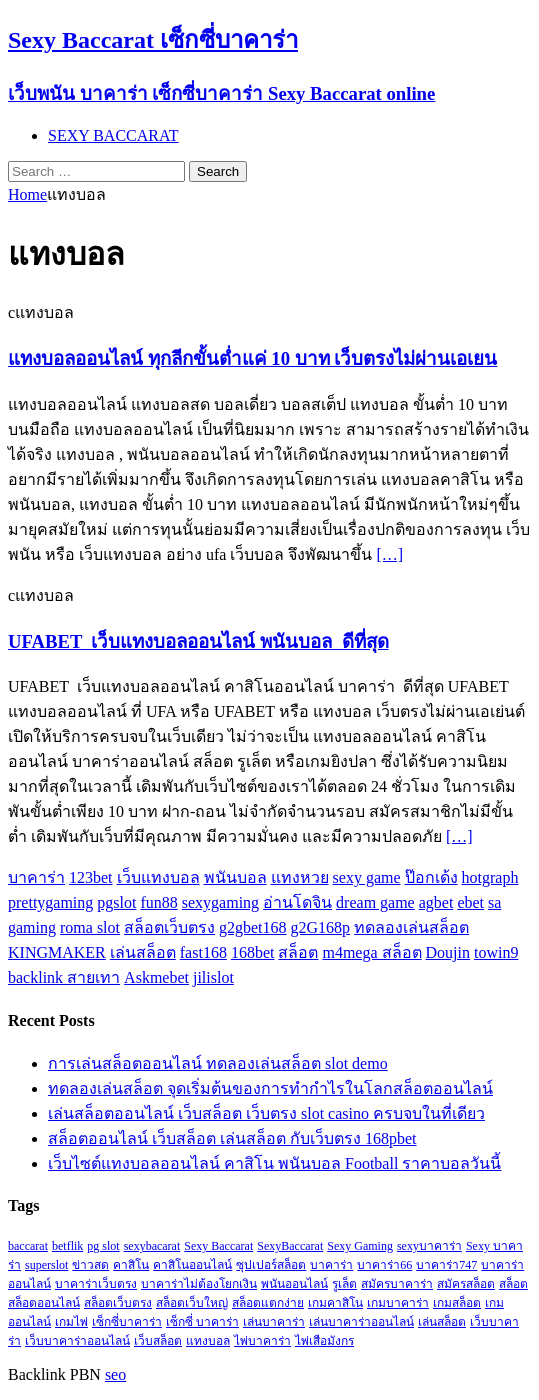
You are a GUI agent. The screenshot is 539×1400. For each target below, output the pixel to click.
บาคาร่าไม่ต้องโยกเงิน (199, 1284)
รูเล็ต (344, 1284)
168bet (253, 952)
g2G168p (321, 927)
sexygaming (220, 902)
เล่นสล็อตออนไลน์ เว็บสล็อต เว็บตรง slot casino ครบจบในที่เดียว (266, 1113)
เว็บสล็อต (158, 1341)
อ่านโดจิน (297, 902)
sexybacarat (152, 1246)
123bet (91, 877)
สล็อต (298, 952)
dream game (375, 902)
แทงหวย (300, 877)
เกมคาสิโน (335, 1303)
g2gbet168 (253, 927)
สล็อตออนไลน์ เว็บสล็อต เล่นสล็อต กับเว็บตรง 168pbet (232, 1138)
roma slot (90, 927)
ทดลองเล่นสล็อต (411, 927)
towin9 (496, 952)
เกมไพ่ (71, 1322)
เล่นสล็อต (143, 952)
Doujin (448, 952)
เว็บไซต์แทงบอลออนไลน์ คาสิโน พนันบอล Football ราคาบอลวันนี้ (274, 1163)
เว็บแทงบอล (158, 877)
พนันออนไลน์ (294, 1284)
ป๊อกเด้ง (431, 877)
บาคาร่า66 (384, 1265)
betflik (67, 1246)
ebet (470, 902)
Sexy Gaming (360, 1246)
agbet (436, 902)
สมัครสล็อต (466, 1284)
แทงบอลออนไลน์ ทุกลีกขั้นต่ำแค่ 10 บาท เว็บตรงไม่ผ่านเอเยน (252, 358)
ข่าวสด (90, 1265)
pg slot (103, 1246)
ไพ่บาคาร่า (262, 1341)
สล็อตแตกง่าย (268, 1303)
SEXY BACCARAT (113, 135)
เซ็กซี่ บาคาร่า (202, 1322)
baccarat (28, 1246)
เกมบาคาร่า (398, 1303)
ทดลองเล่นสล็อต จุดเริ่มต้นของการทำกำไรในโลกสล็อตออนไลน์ (270, 1088)
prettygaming (50, 902)
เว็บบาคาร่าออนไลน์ (77, 1341)
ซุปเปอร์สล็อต (271, 1265)
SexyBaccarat (290, 1246)
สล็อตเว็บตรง (169, 927)
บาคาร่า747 (446, 1265)
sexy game (367, 877)
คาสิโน (131, 1265)
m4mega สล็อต (371, 952)
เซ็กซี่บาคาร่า (127, 1322)
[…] (389, 554)
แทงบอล (208, 1341)
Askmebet (156, 977)
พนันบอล (235, 877)
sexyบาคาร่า (429, 1246)
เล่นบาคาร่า (274, 1322)
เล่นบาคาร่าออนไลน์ (361, 1322)
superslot (46, 1265)
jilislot (213, 977)
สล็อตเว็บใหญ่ (192, 1303)
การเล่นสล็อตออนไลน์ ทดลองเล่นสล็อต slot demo (218, 1063)
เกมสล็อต (457, 1303)
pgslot (116, 902)
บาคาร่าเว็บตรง (96, 1284)
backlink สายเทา (64, 977)
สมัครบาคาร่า (397, 1284)
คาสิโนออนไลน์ (192, 1265)
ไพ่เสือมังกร (324, 1341)
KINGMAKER (57, 952)
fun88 (158, 902)
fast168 (203, 952)
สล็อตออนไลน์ (44, 1303)
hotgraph (490, 877)
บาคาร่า (36, 877)
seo (115, 1374)
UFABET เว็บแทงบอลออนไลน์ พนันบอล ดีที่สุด (198, 641)
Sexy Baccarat (218, 1246)
